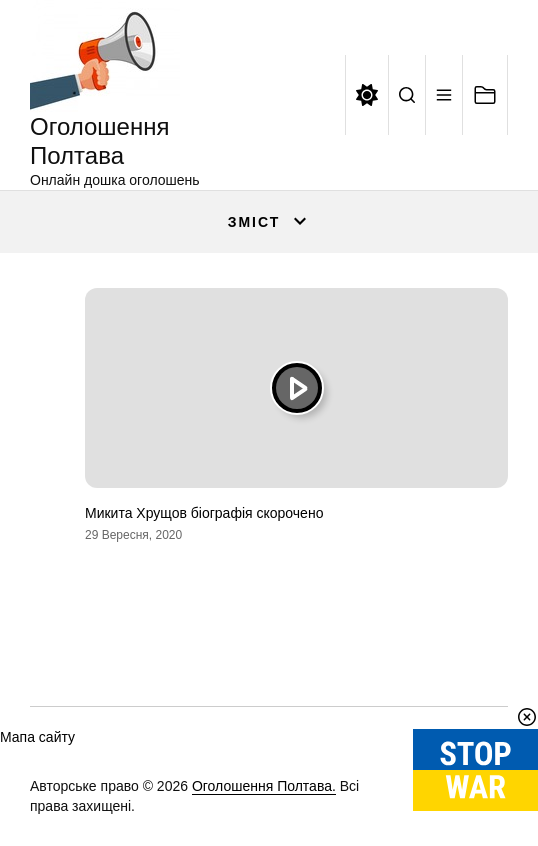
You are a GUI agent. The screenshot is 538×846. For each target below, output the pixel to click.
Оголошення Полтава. (264, 786)
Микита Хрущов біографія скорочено (204, 513)
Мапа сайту (37, 737)
